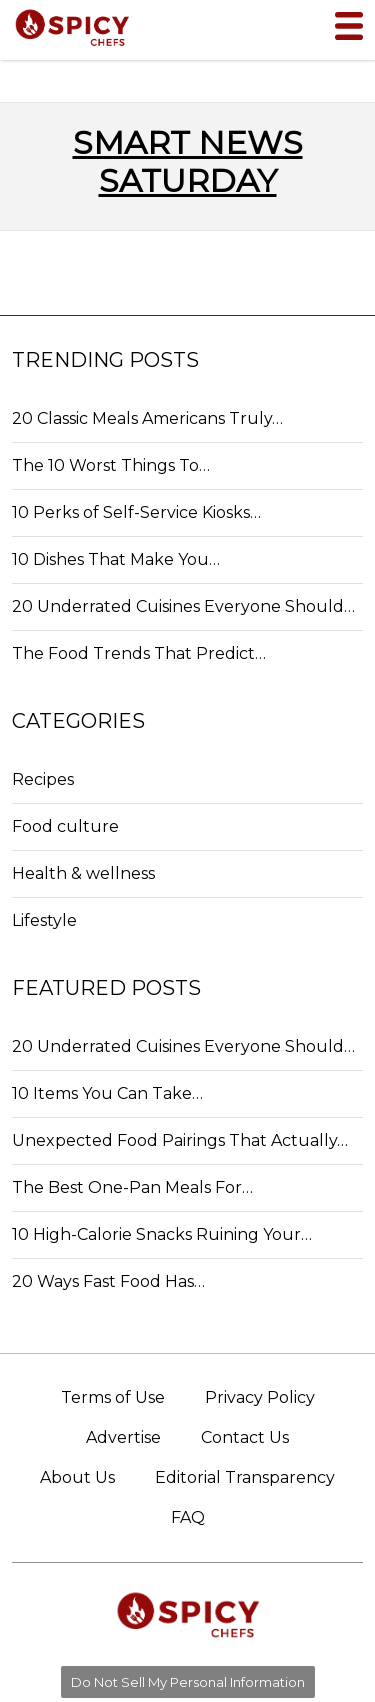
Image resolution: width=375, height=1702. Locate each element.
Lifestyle (44, 920)
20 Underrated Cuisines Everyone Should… (183, 606)
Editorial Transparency (245, 1477)
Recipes (43, 779)
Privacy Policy (260, 1397)
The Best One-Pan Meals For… (132, 1187)
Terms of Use (113, 1397)
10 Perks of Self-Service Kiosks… (136, 512)
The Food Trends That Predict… (139, 653)
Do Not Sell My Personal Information (188, 1682)
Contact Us (245, 1437)
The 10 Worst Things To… (111, 465)
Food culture (65, 826)
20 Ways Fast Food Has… (108, 1281)
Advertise (123, 1437)
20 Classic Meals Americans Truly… (147, 418)
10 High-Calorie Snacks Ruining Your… (162, 1234)
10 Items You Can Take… (107, 1093)
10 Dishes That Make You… (116, 559)
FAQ (188, 1517)
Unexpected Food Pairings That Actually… (180, 1140)
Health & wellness (83, 873)
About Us (77, 1477)
